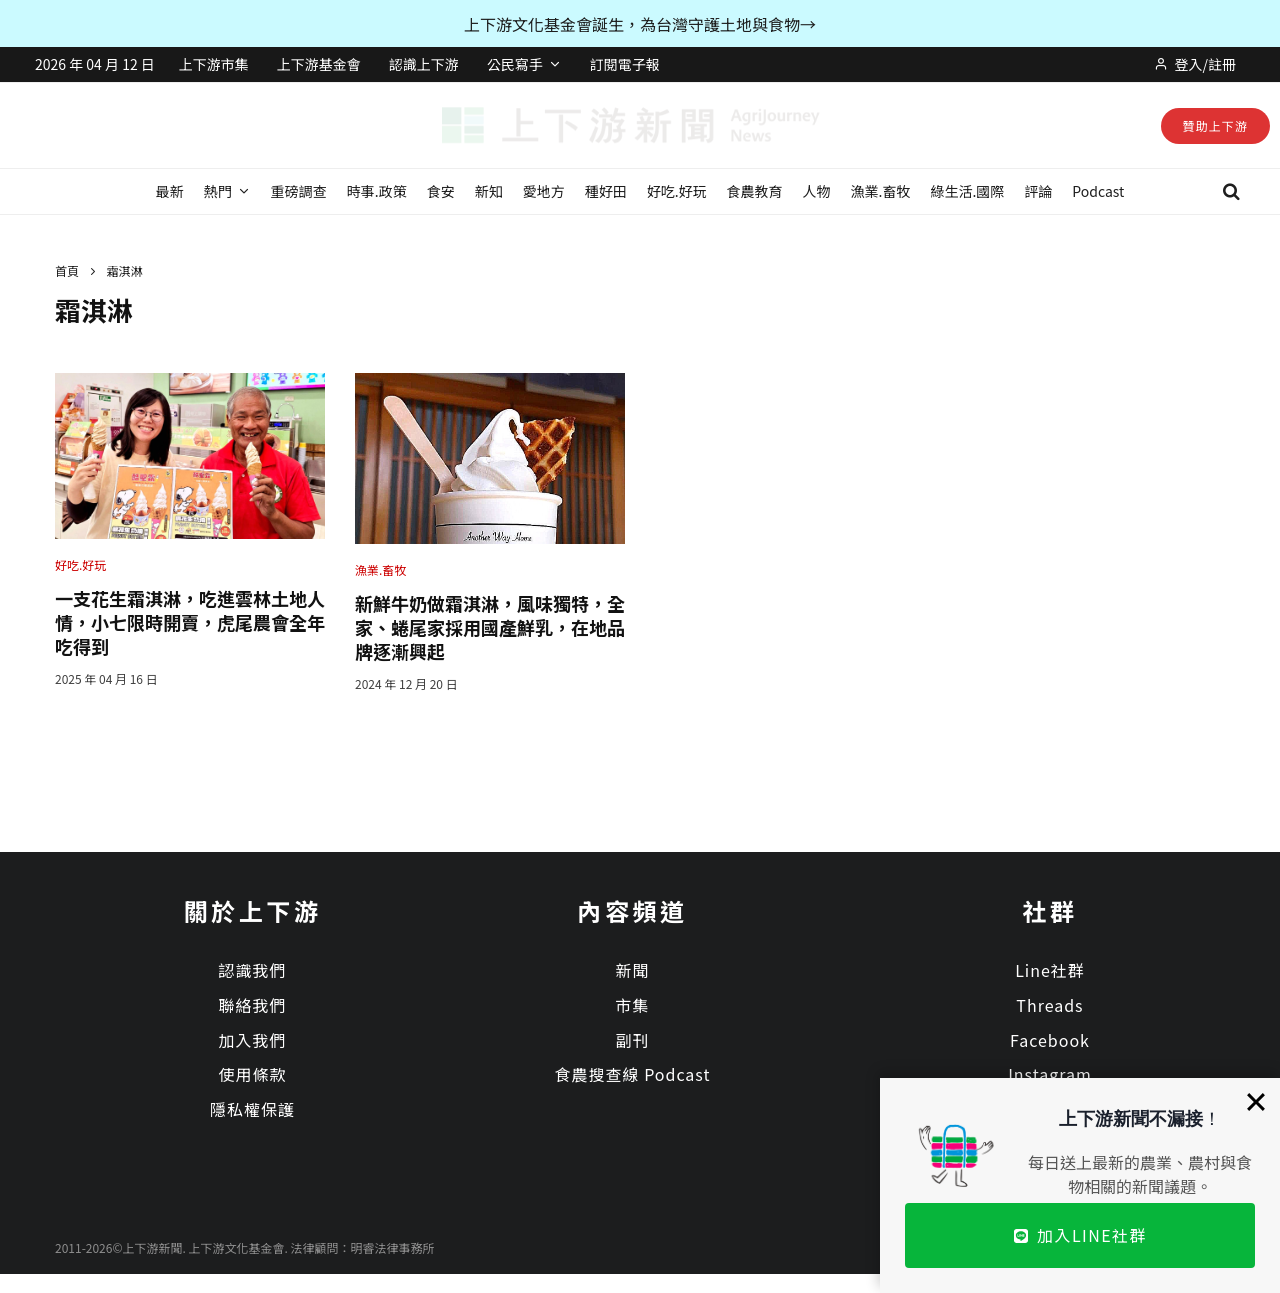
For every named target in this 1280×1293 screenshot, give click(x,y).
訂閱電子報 (625, 64)
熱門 (218, 191)
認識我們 (252, 970)
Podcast (1098, 191)
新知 (489, 191)
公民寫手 (515, 64)
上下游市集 (214, 64)
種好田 (606, 191)
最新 (170, 191)
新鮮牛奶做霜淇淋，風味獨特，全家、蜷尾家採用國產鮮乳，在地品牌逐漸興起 (490, 627)
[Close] (1256, 1102)
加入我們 (252, 1040)
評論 (1038, 191)
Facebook (1050, 1040)
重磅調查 (299, 191)
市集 (632, 1005)
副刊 (632, 1040)
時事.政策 (377, 191)
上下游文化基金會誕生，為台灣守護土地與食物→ (640, 24)
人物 (817, 191)
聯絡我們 (252, 1005)
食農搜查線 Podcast (633, 1074)
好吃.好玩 (677, 191)
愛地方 (544, 191)
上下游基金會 (319, 64)
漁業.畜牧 (881, 191)
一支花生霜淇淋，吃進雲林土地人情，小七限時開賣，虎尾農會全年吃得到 (190, 622)
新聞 (632, 970)
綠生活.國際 (967, 191)
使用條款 (252, 1074)
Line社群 (1050, 970)
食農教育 (755, 191)
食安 (441, 191)
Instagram (1050, 1074)
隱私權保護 (252, 1109)
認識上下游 (424, 64)
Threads (1049, 1005)
